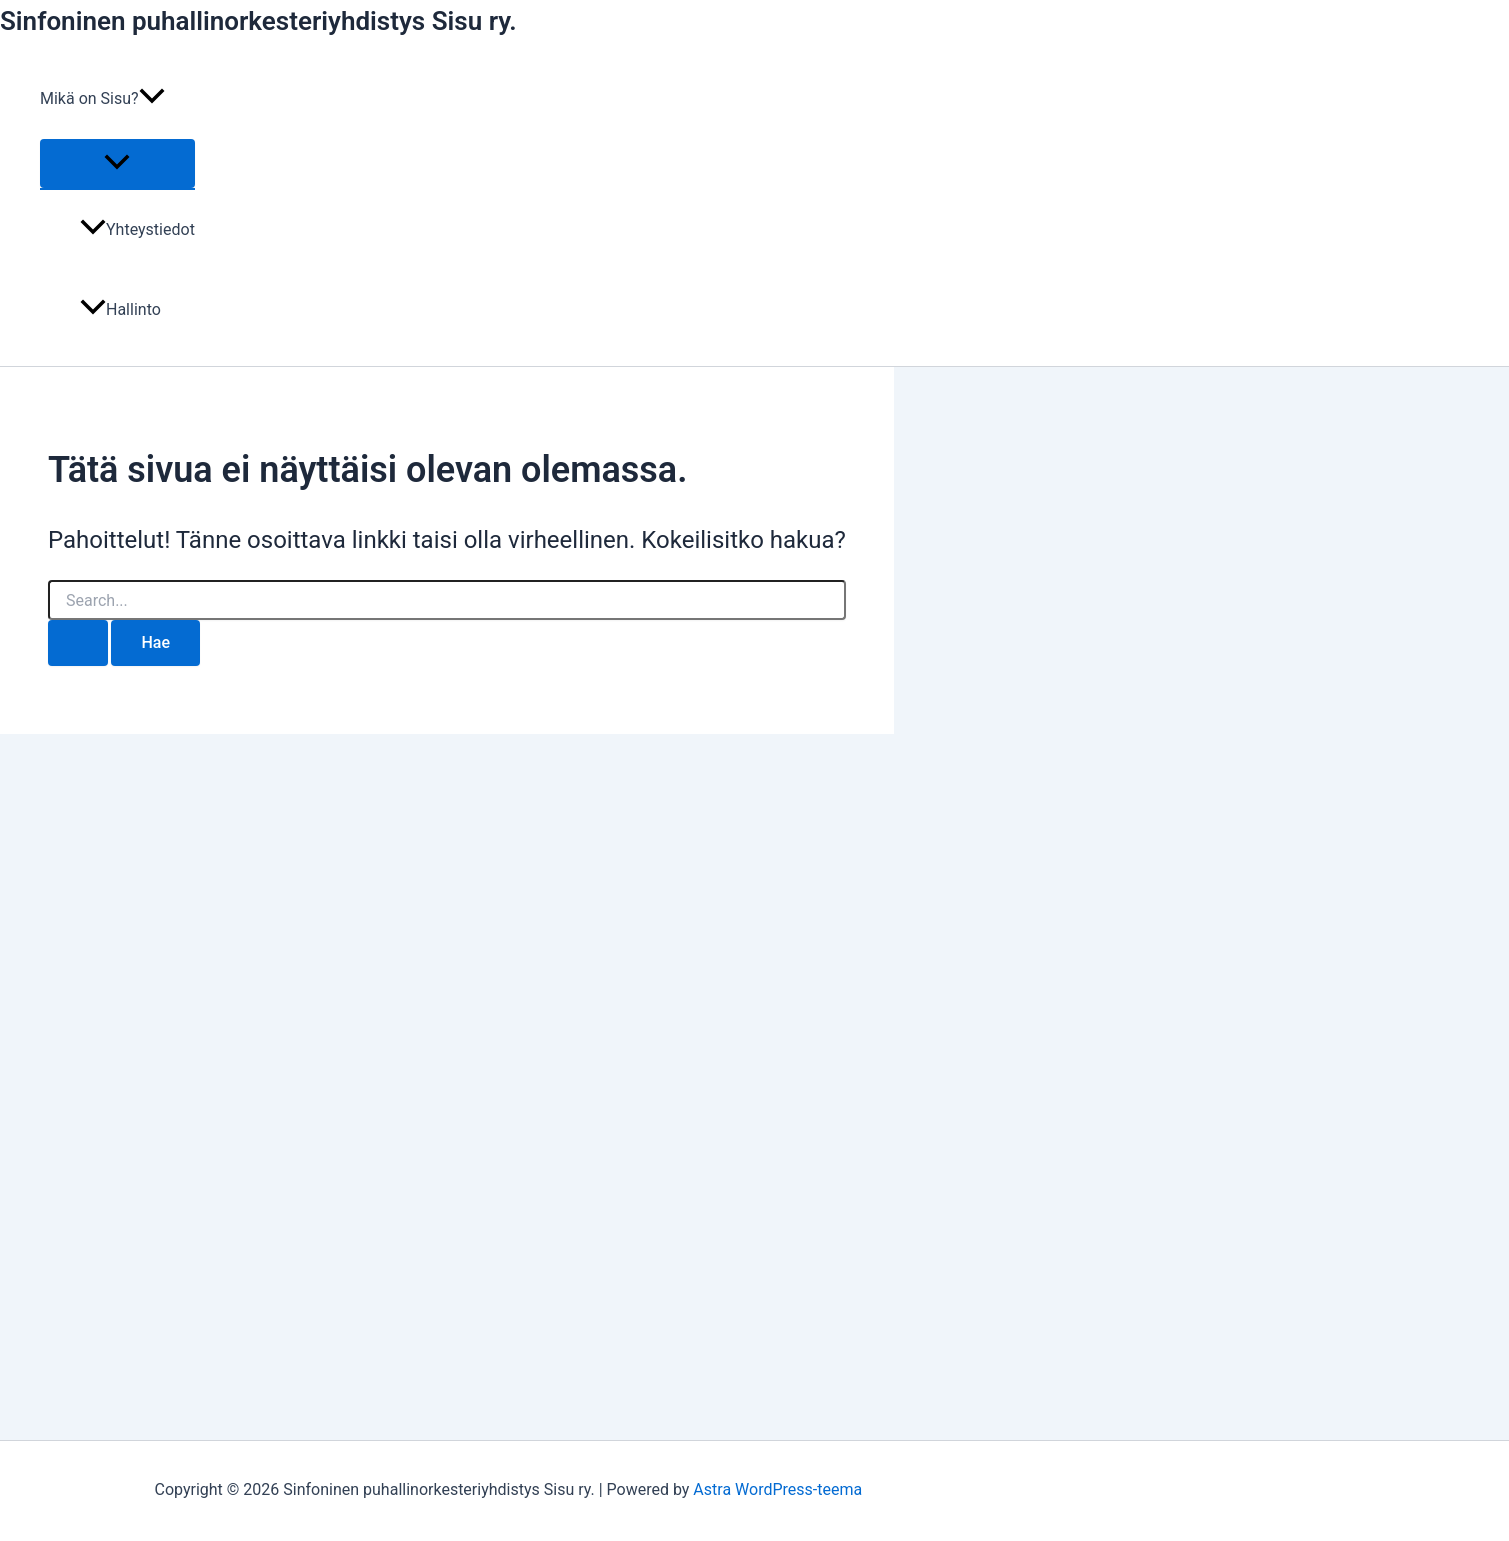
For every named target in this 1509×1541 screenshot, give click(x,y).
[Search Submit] (78, 643)
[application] (152, 99)
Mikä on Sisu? (102, 99)
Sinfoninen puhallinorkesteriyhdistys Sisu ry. (258, 21)
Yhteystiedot (137, 229)
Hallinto (120, 309)
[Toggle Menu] (117, 163)
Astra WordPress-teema (777, 1489)
